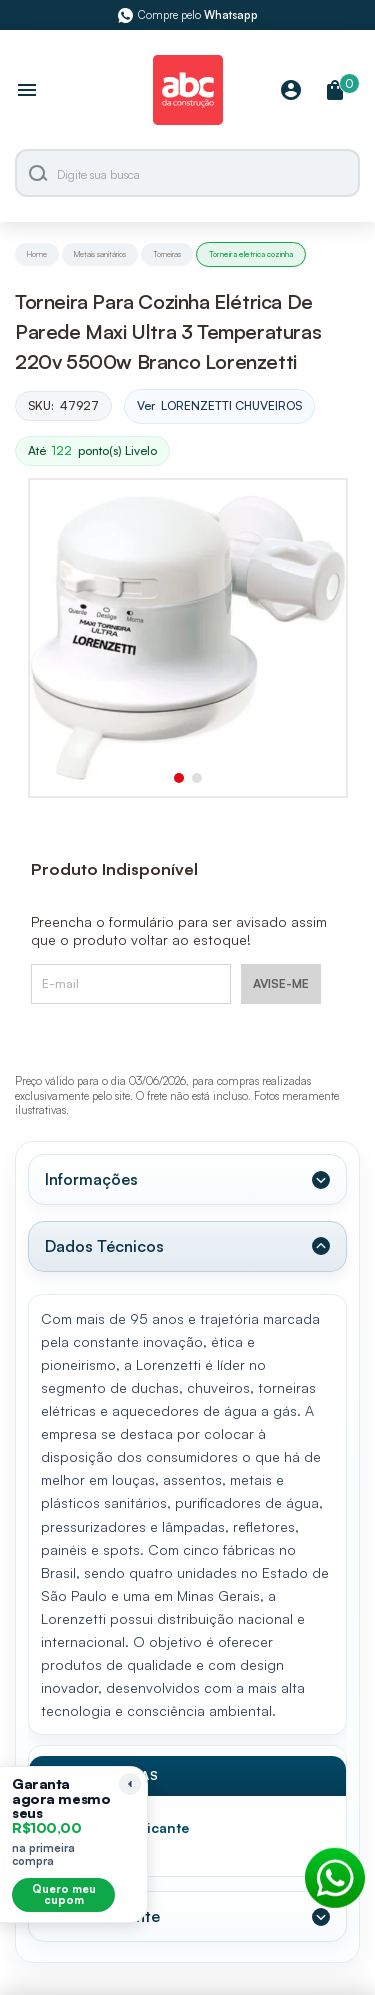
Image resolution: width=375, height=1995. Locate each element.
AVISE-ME (281, 983)
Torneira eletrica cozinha (251, 254)
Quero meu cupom (64, 1894)
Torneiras (167, 254)
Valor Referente (102, 1916)
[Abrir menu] (27, 92)
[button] (179, 778)
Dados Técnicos (104, 1246)
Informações (91, 1179)
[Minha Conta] (291, 91)
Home (37, 254)
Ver (219, 406)
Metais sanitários (100, 254)
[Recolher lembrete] (130, 1784)
